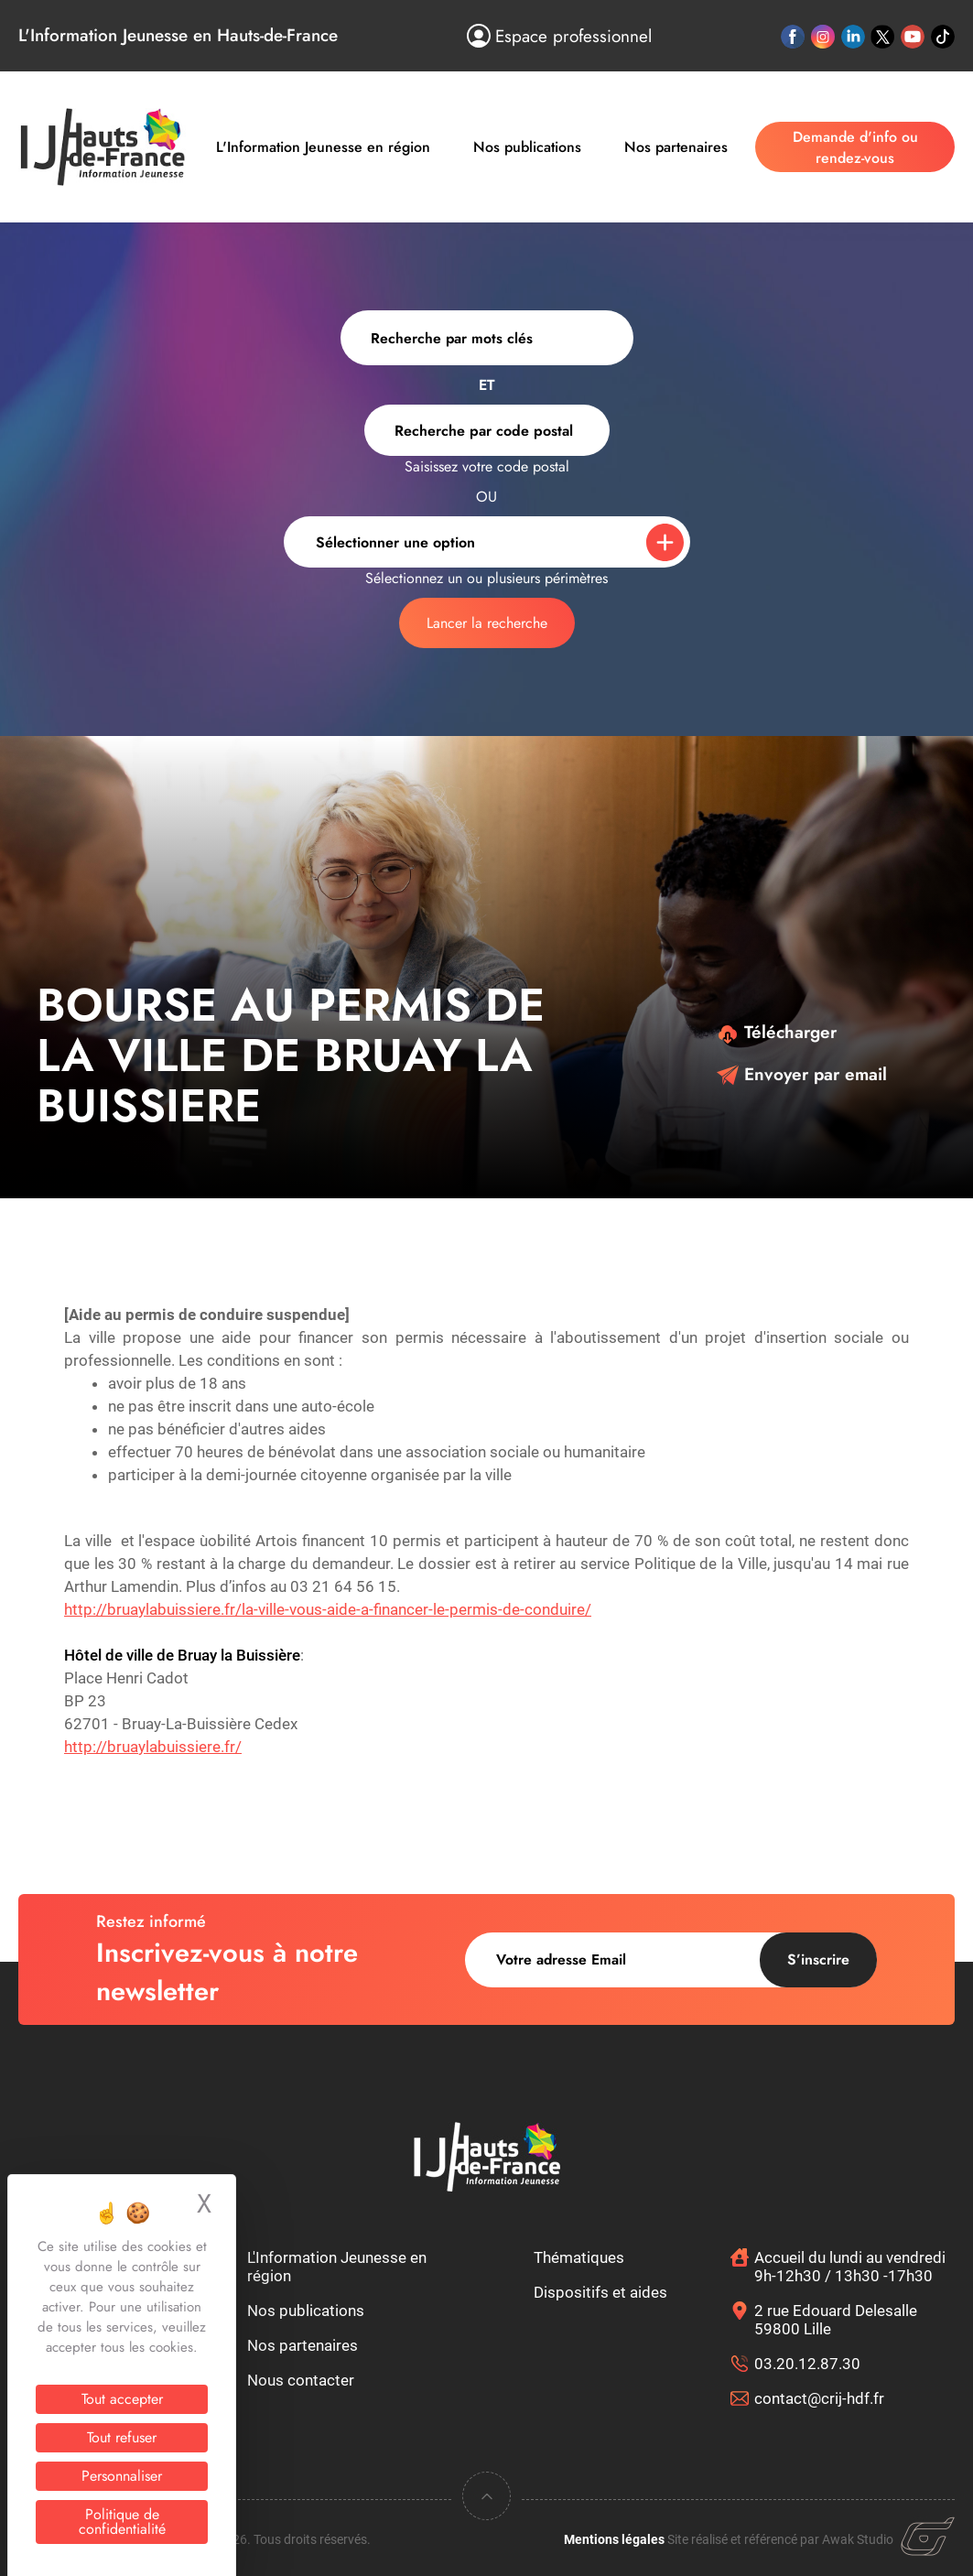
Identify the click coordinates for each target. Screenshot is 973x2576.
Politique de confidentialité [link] (122, 2521)
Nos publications (527, 146)
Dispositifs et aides (600, 2292)
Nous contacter (300, 2380)
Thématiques (579, 2257)
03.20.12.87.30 (807, 2363)
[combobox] (487, 430)
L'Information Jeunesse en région (323, 146)
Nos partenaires (676, 146)
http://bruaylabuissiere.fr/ (153, 1746)
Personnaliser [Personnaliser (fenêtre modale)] (121, 2475)
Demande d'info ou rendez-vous (855, 147)
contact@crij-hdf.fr (819, 2398)
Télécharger (777, 1032)
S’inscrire (818, 1959)
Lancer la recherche (487, 622)
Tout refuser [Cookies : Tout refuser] (122, 2437)
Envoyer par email (802, 1074)
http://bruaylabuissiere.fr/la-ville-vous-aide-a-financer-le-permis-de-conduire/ (327, 1609)
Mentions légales (614, 2539)
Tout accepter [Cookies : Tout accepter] (122, 2398)
